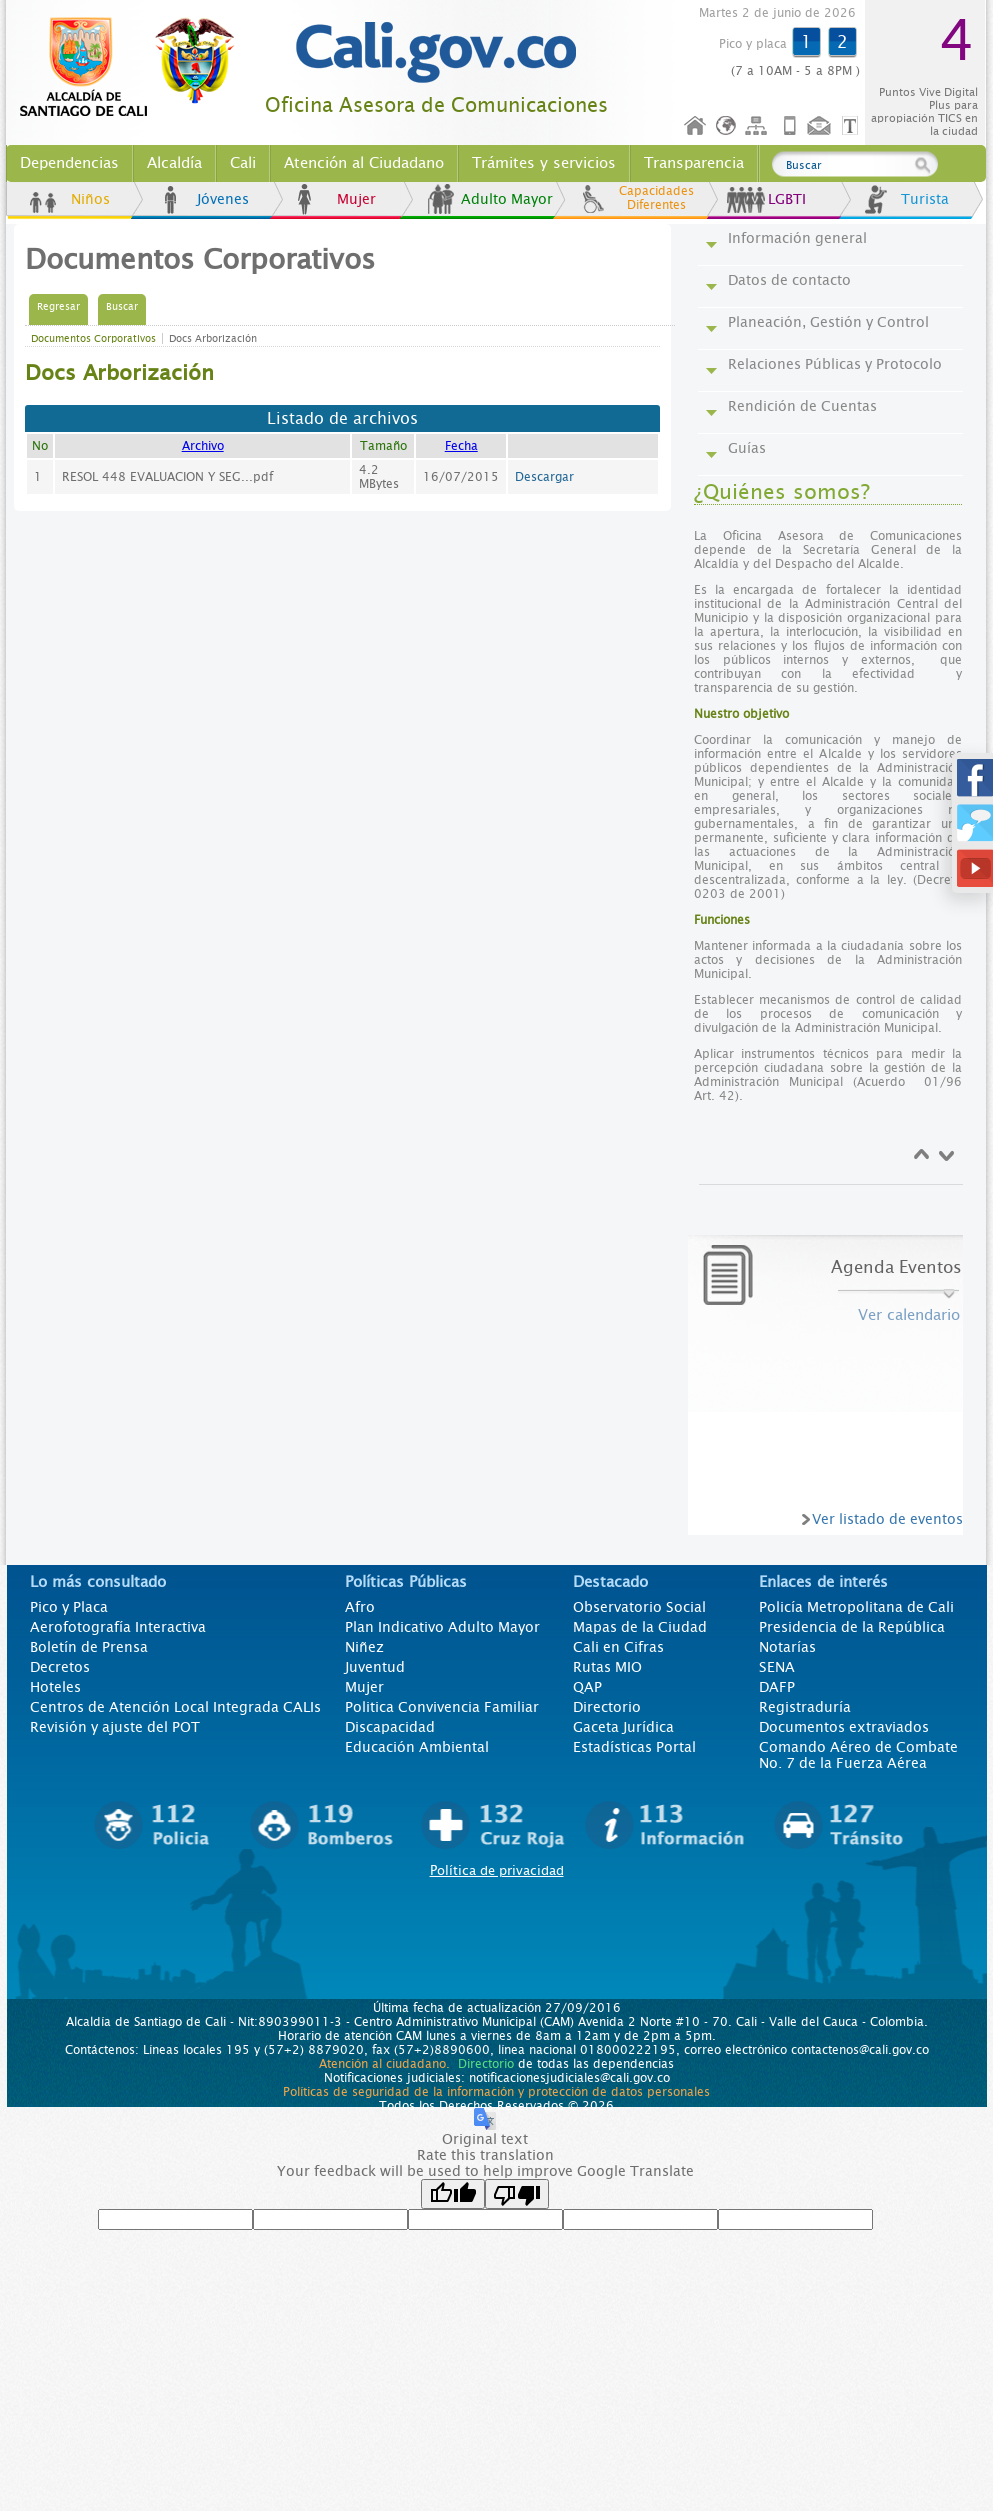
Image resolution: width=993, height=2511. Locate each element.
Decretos (60, 1667)
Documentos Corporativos (93, 338)
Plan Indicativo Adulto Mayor (442, 1627)
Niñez (364, 1647)
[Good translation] (453, 2194)
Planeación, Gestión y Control (828, 322)
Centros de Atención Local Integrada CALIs (175, 1707)
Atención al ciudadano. (384, 2064)
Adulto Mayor (507, 199)
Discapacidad (390, 1727)
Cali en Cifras (618, 1647)
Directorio (607, 1707)
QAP (587, 1687)
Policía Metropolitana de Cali (856, 1607)
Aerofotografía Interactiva (118, 1627)
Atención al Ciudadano (364, 163)
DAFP (777, 1687)
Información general (797, 238)
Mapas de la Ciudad (640, 1627)
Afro (360, 1607)
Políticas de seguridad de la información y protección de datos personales (496, 2092)
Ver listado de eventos (887, 1519)
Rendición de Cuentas (802, 406)
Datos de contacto (789, 280)
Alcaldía (174, 163)
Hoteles (55, 1687)
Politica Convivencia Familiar (442, 1707)
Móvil (790, 126)
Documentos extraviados (844, 1727)
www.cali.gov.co (135, 68)
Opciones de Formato (853, 126)
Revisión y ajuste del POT (115, 1727)
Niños (90, 199)
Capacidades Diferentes (656, 198)
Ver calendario (909, 1315)
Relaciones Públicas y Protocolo (835, 364)
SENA (777, 1667)
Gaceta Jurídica (623, 1727)
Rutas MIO (607, 1667)
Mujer (356, 199)
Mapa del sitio (759, 126)
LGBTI (787, 199)
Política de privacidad (497, 1870)
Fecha (461, 446)
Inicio (696, 126)
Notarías (787, 1647)
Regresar (58, 306)
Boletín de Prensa (89, 1647)
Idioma (727, 126)
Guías (747, 448)
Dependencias (69, 163)
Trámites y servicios (544, 163)
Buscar (122, 306)
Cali (243, 163)
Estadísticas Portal (634, 1747)
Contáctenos (821, 126)
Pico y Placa (69, 1607)
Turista (925, 199)
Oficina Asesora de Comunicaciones (436, 105)
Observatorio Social (639, 1607)
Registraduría (805, 1707)
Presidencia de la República (852, 1627)
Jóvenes (223, 199)
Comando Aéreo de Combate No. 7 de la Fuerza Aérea (858, 1755)
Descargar (544, 477)
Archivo (203, 446)
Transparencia (694, 163)
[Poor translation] (517, 2194)
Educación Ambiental (417, 1747)
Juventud (375, 1667)
